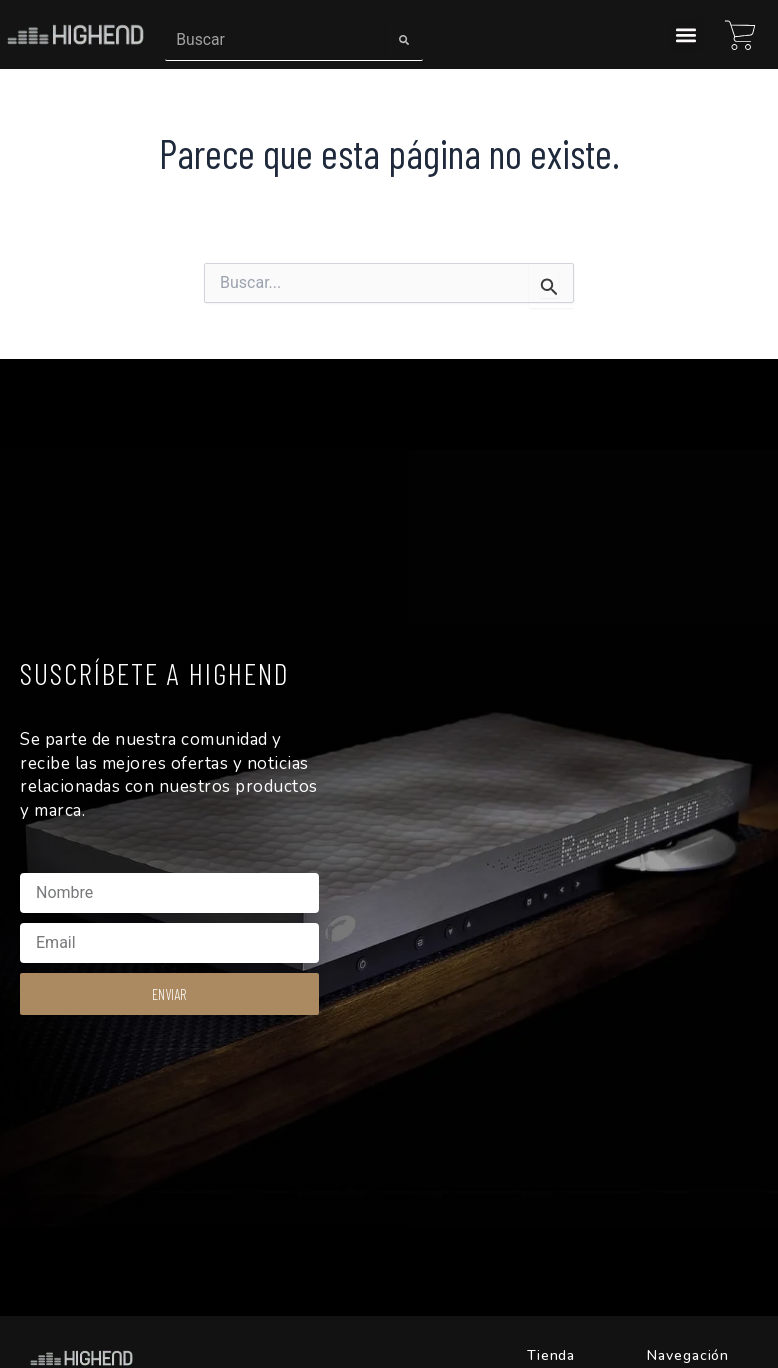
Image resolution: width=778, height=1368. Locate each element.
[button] (686, 34)
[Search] (404, 40)
